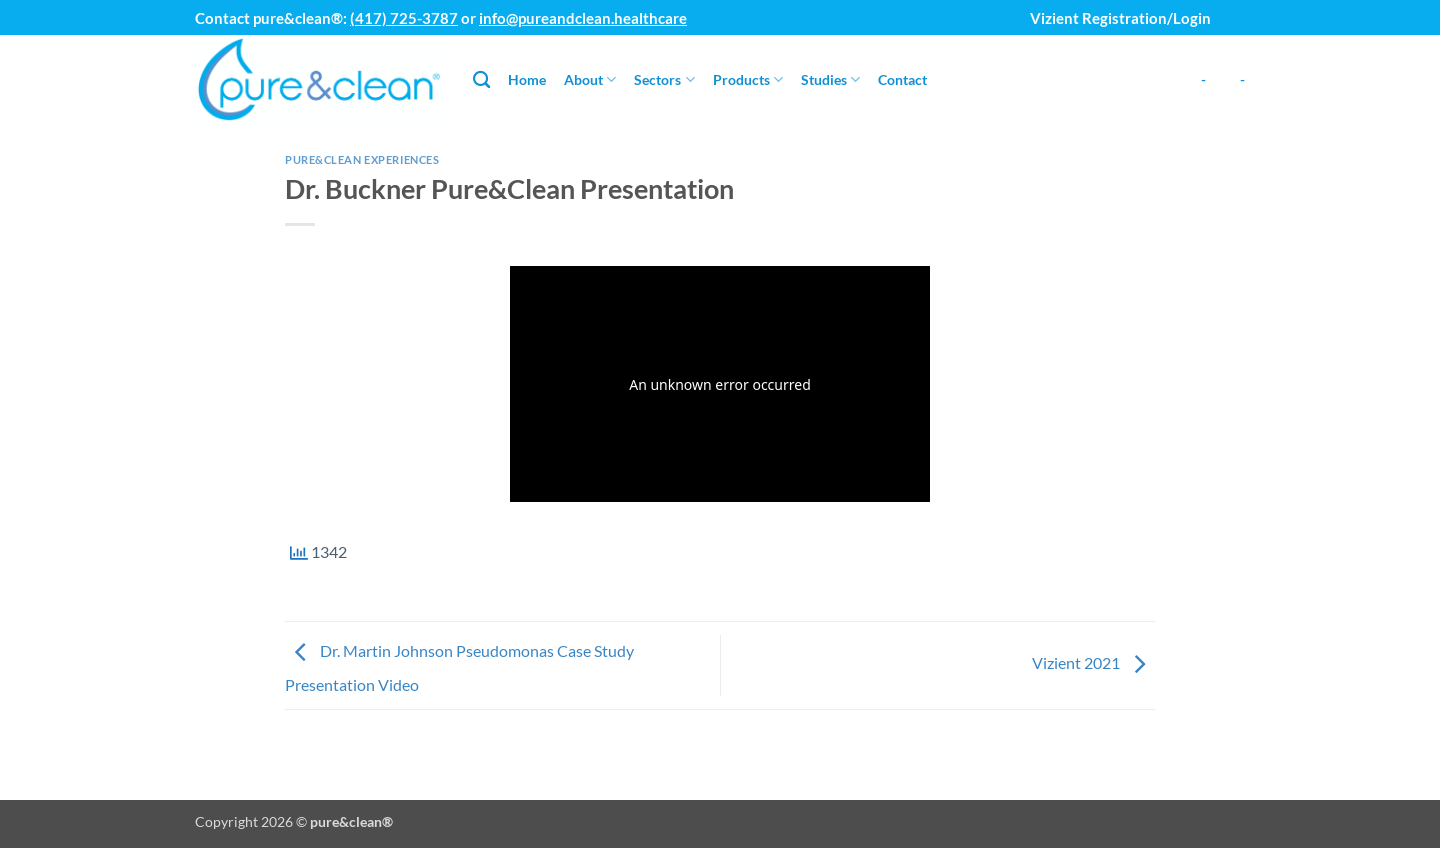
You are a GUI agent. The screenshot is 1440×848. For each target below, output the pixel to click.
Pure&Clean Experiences (362, 159)
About (590, 79)
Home (527, 79)
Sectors (664, 79)
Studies (830, 79)
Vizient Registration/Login (1120, 18)
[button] (1234, 10)
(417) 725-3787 (404, 18)
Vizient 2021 (1093, 663)
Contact (902, 79)
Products (748, 79)
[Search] (481, 80)
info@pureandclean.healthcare (583, 18)
